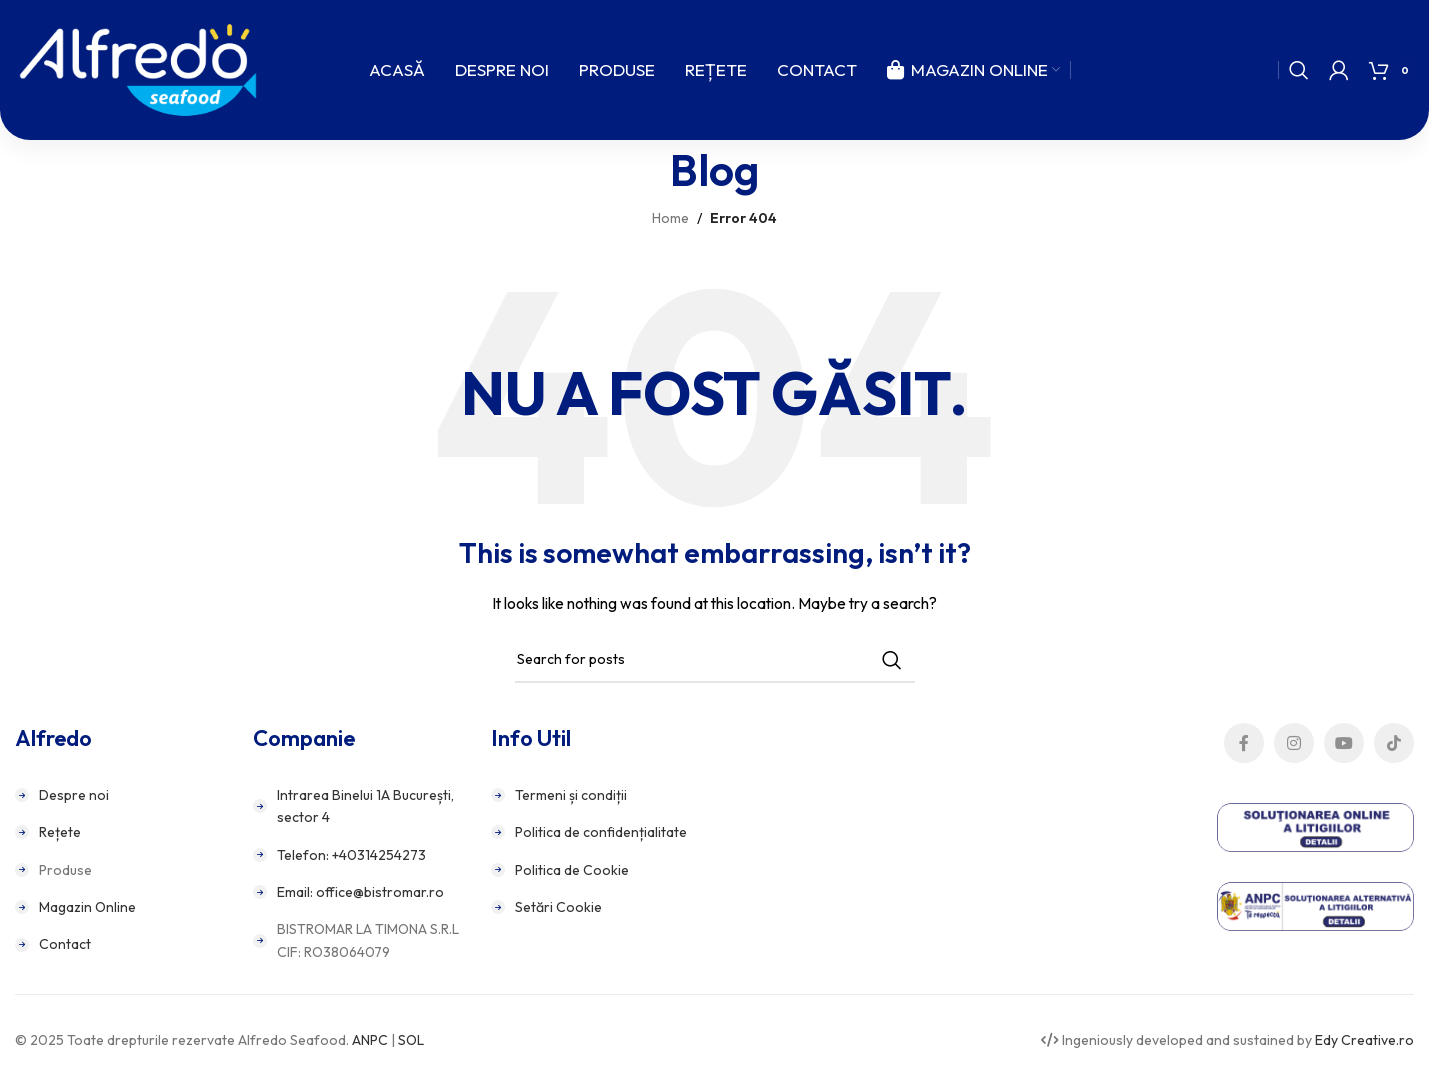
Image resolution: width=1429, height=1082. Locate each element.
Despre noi (74, 795)
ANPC (370, 1040)
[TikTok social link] (1394, 743)
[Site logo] (138, 68)
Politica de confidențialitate (601, 832)
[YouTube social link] (1344, 743)
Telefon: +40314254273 (351, 855)
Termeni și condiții (571, 795)
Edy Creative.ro (1364, 1040)
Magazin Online (87, 907)
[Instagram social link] (1294, 743)
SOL (411, 1040)
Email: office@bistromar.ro (360, 892)
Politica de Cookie (572, 870)
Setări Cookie (558, 907)
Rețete (60, 832)
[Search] (1299, 70)
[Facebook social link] (1244, 743)
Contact (65, 944)
